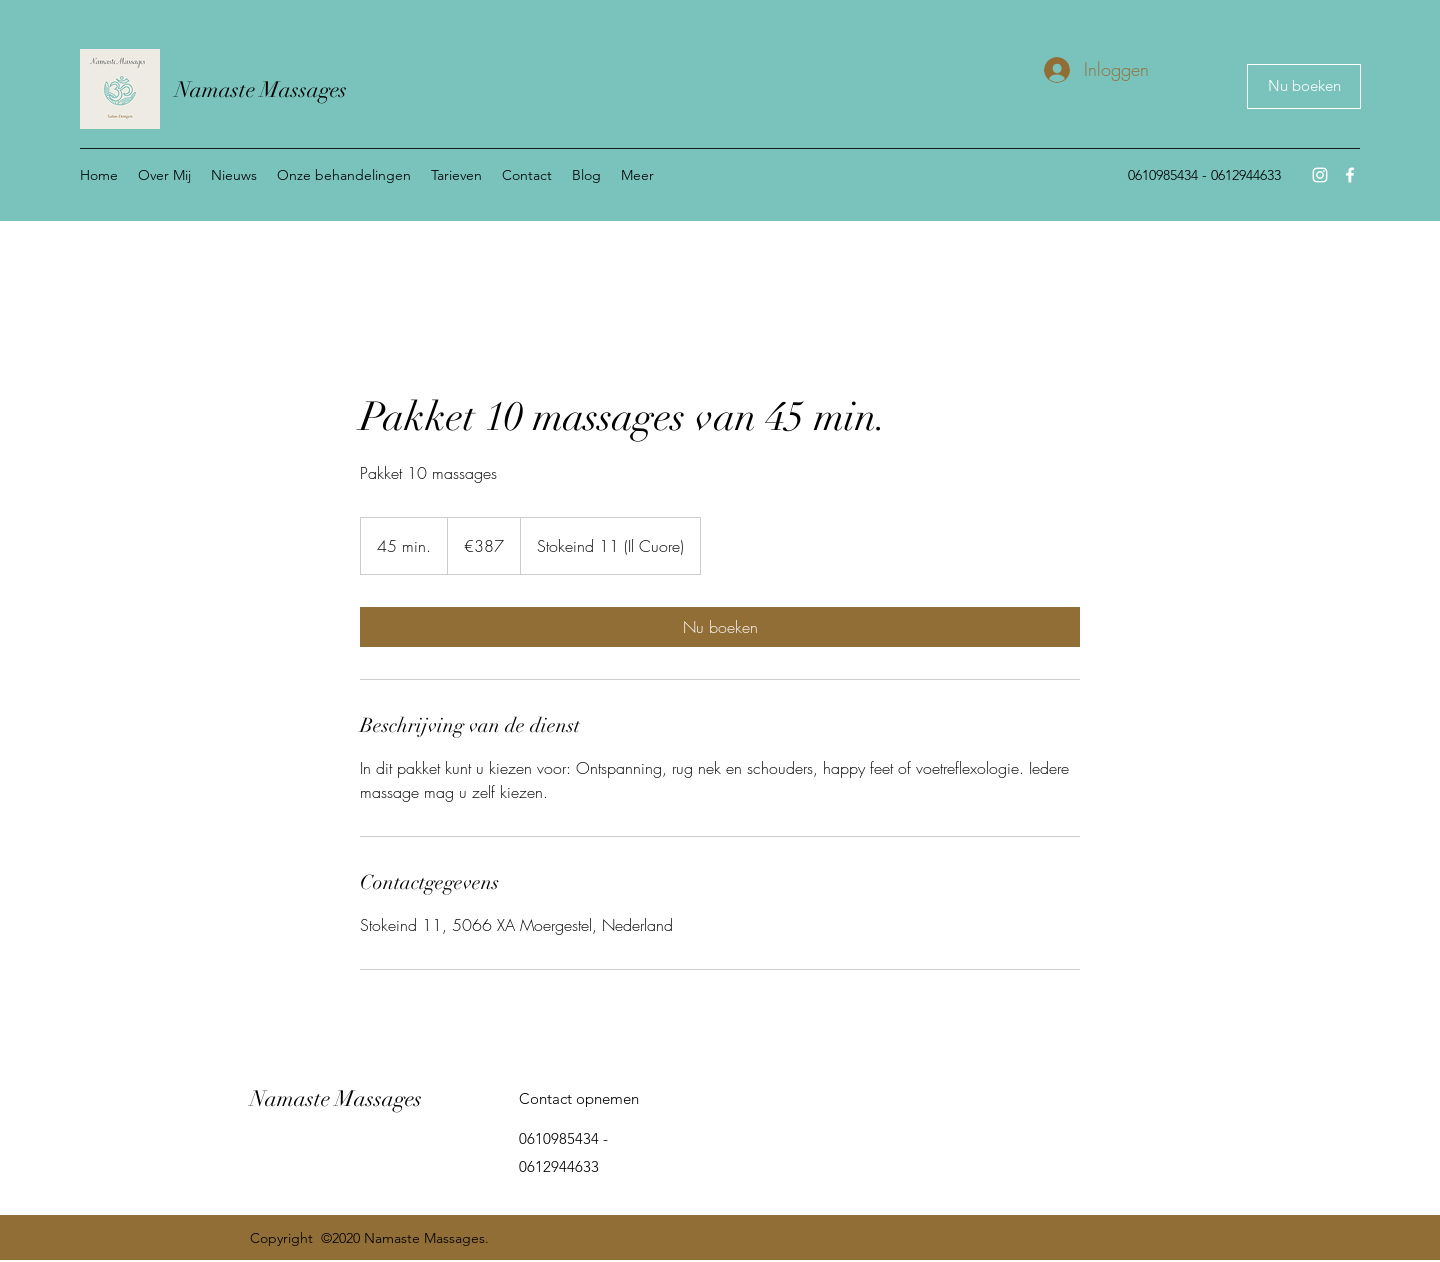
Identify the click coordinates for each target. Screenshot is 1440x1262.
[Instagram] (1320, 175)
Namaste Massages (261, 89)
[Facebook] (1350, 175)
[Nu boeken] (1304, 86)
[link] (720, 627)
